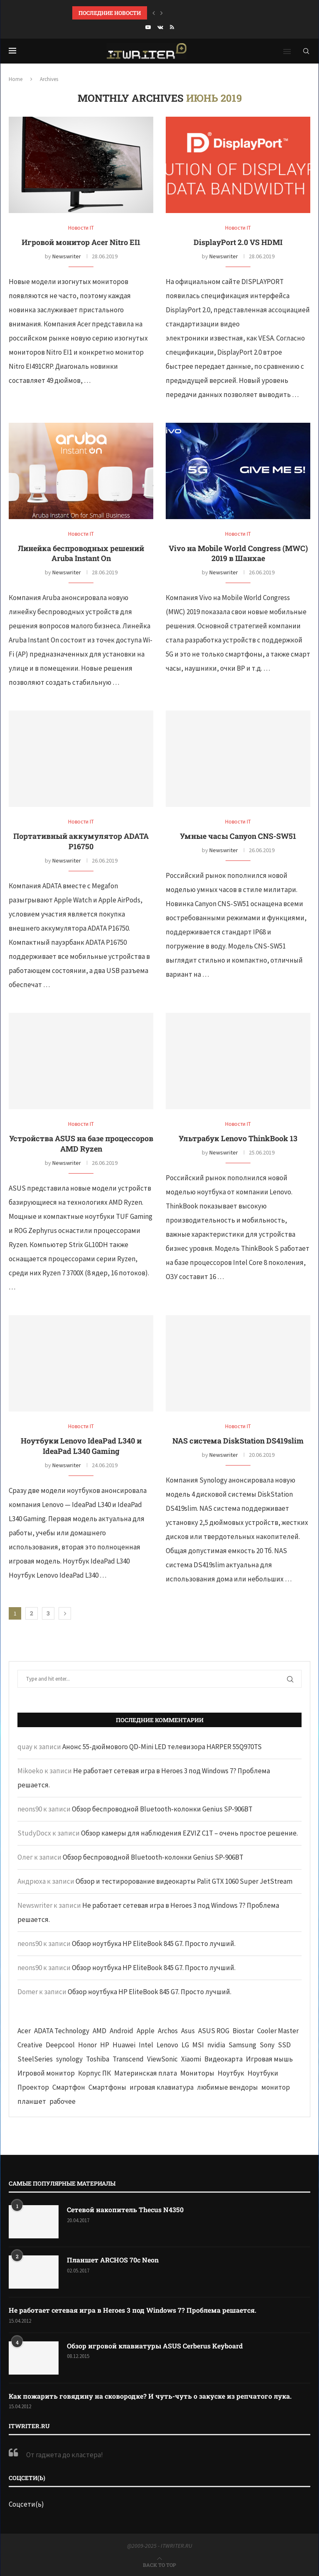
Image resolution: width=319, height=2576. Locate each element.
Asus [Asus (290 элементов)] (188, 2030)
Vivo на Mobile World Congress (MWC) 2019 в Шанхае (238, 553)
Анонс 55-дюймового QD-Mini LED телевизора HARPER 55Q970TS (162, 1746)
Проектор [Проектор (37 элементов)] (33, 2087)
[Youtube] (148, 27)
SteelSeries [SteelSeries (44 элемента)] (35, 2059)
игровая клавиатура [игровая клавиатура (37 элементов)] (162, 2087)
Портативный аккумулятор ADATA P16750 (81, 841)
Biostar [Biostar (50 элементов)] (243, 2030)
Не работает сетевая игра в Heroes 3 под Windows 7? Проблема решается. (132, 2310)
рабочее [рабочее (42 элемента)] (62, 2101)
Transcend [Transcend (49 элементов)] (128, 2059)
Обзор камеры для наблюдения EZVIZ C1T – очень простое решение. (189, 1833)
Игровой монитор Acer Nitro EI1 (81, 242)
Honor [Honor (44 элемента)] (87, 2044)
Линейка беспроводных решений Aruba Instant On (81, 553)
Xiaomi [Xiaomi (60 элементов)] (191, 2059)
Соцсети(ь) (26, 2504)
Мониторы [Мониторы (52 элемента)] (197, 2073)
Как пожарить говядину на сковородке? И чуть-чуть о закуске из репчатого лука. (150, 2396)
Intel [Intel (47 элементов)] (146, 2044)
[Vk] (160, 27)
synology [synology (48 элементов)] (69, 2059)
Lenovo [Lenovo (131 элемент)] (167, 2044)
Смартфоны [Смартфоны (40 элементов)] (107, 2087)
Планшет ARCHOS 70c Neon (113, 2259)
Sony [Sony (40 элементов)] (267, 2044)
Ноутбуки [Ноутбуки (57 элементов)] (263, 2073)
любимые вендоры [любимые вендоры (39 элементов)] (227, 2087)
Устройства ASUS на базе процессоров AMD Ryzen (81, 1143)
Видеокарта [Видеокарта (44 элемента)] (223, 2059)
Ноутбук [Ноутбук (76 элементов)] (231, 2073)
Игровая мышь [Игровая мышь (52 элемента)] (269, 2059)
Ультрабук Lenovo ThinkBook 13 (238, 1138)
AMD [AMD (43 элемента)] (99, 2030)
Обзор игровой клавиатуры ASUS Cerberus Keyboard (155, 2345)
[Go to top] (159, 2564)
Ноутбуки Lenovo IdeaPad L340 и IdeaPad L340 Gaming (81, 1446)
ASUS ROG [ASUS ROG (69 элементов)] (213, 2030)
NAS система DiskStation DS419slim (238, 1441)
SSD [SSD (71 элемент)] (284, 2044)
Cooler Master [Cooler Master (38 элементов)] (278, 2030)
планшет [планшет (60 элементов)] (31, 2101)
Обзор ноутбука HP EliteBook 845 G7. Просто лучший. (154, 1943)
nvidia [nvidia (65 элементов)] (216, 2044)
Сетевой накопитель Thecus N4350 (125, 2209)
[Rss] (172, 27)
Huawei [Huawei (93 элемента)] (124, 2044)
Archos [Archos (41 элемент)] (168, 2030)
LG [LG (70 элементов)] (185, 2044)
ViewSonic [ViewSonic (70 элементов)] (162, 2059)
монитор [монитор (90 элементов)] (275, 2087)
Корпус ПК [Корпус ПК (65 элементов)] (94, 2073)
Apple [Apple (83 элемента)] (146, 2030)
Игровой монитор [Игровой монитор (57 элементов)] (46, 2073)
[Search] (306, 51)
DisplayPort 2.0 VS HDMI (238, 242)
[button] (153, 13)
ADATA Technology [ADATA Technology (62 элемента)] (61, 2030)
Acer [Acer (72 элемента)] (24, 2030)
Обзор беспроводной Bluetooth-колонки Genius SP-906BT (162, 1809)
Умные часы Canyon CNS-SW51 (238, 836)
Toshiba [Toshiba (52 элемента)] (97, 2059)
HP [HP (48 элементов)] (104, 2044)
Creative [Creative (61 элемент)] (29, 2044)
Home (15, 79)
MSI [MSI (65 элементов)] (198, 2044)
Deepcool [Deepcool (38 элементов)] (60, 2044)
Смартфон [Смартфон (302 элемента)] (68, 2087)
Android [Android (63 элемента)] (121, 2030)
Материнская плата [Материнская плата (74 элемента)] (145, 2073)
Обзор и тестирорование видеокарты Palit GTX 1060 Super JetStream (184, 1881)
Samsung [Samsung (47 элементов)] (242, 2044)
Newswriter (66, 256)
